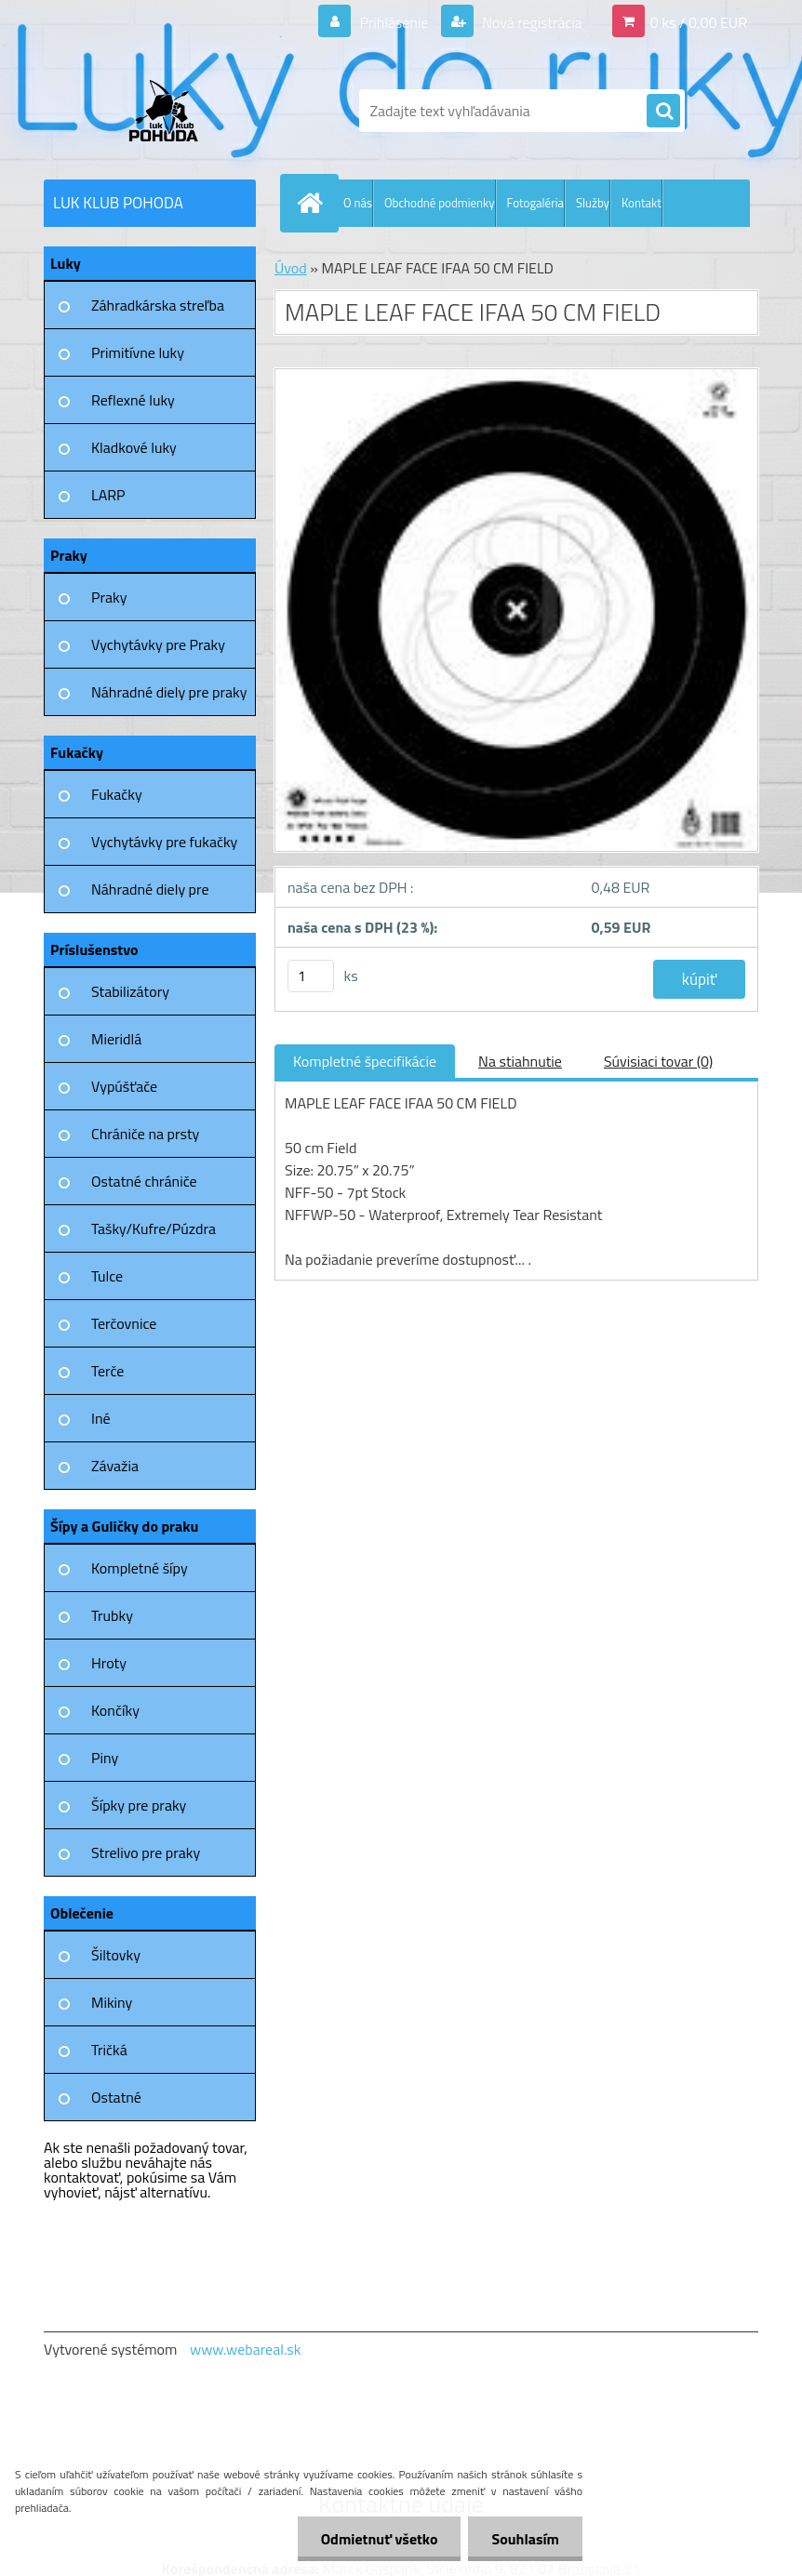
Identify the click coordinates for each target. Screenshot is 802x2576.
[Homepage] (313, 202)
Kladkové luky (134, 447)
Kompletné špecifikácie (364, 1061)
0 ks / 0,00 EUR (698, 22)
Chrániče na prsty (145, 1133)
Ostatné (116, 2097)
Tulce (107, 1276)
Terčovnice (123, 1323)
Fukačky (116, 794)
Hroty (109, 1663)
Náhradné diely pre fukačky (150, 895)
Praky (109, 597)
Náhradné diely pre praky (169, 692)
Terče (107, 1371)
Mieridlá (116, 1039)
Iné (101, 1418)
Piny (104, 1757)
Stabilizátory (130, 991)
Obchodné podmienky (439, 202)
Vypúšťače (124, 1086)
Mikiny (111, 2002)
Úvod (290, 268)
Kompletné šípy (139, 1568)
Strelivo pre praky (145, 1852)
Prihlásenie (394, 22)
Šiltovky (115, 1955)
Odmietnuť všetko (379, 2539)
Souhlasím (525, 2539)
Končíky (115, 1710)
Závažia (115, 1465)
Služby (592, 202)
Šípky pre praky (138, 1805)
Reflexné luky (133, 400)
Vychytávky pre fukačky (164, 841)
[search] (663, 111)
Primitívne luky (137, 352)
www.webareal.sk (245, 2349)
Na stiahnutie (520, 1061)
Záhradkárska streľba (157, 305)
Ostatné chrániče (144, 1181)
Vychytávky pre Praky (158, 644)
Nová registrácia (530, 22)
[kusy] (310, 976)
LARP (108, 495)
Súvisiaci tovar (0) (658, 1061)
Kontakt (642, 202)
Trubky (112, 1615)
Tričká (109, 2049)
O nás (357, 202)
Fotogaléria (535, 202)
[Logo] (172, 110)
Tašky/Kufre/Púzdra (153, 1228)
